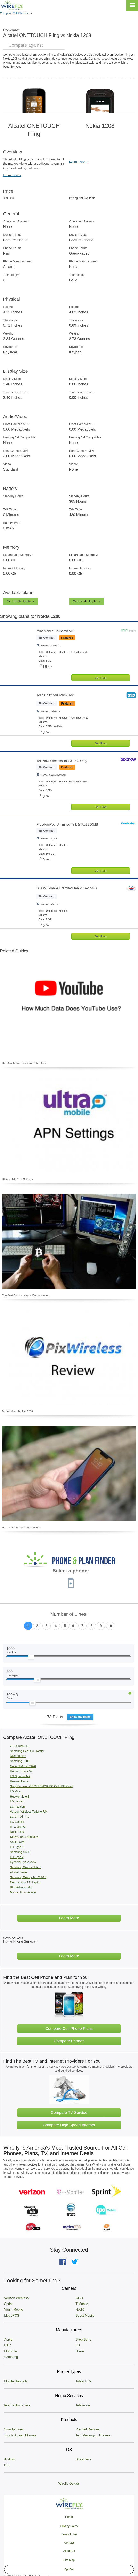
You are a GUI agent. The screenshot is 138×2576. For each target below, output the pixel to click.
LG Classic (17, 1821)
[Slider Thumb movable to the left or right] (31, 1658)
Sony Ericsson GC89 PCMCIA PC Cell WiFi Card (41, 1786)
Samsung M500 (20, 1852)
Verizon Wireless (16, 2298)
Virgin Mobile (13, 2309)
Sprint (8, 2304)
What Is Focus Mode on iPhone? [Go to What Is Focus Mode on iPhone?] (21, 1527)
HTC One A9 (18, 1826)
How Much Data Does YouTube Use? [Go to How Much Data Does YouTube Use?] (24, 1063)
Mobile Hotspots (16, 2381)
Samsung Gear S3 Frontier (27, 1751)
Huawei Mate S (20, 1796)
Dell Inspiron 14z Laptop (25, 1882)
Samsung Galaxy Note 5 (25, 1867)
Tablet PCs (83, 2381)
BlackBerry (83, 2339)
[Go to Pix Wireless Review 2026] (69, 1357)
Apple (8, 2339)
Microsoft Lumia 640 (23, 1892)
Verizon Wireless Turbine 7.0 (28, 1811)
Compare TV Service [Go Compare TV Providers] (69, 2112)
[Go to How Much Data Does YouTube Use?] (69, 1009)
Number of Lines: (69, 1614)
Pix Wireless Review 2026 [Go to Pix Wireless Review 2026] (17, 1411)
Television (82, 2405)
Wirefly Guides (69, 2483)
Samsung (11, 2357)
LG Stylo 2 (16, 1857)
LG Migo (15, 1791)
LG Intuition (17, 1806)
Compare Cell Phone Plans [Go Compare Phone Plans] (69, 2028)
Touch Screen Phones (20, 2435)
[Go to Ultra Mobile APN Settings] (69, 1125)
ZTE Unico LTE (20, 1746)
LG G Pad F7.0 (19, 1816)
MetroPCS (11, 2315)
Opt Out (69, 2569)
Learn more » (12, 175)
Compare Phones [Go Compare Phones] (69, 2041)
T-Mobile (81, 2304)
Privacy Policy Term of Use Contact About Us (69, 2538)
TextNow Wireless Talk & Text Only (61, 761)
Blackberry (83, 2459)
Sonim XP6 (17, 1842)
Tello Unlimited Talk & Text (55, 695)
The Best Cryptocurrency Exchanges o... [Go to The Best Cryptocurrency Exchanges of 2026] (26, 1295)
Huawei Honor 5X (21, 1771)
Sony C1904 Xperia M (24, 1836)
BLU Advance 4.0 (21, 1887)
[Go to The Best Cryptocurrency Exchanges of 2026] (69, 1241)
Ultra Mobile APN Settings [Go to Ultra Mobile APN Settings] (17, 1179)
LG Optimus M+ (20, 1776)
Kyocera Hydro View (23, 1862)
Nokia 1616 (17, 1831)
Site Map (69, 2560)
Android (9, 2459)
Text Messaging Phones (92, 2435)
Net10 (79, 2309)
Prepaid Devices (87, 2429)
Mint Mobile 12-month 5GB (55, 631)
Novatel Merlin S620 (23, 1766)
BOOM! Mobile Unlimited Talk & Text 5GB (66, 888)
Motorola (10, 2351)
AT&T (79, 2298)
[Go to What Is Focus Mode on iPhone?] (69, 1473)
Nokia (79, 2351)
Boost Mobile (85, 2315)
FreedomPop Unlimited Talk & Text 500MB (67, 824)
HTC (7, 2345)
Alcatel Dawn (18, 1872)
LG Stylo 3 (16, 1847)
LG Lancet (16, 1801)
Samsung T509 (20, 1761)
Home (69, 2517)
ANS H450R (18, 1756)
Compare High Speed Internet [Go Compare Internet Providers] (69, 2125)
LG (77, 2345)
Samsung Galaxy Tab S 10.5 (28, 1877)
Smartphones (14, 2429)
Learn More (69, 1918)
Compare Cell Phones (14, 13)
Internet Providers (17, 2405)
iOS (7, 2465)
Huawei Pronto (19, 1781)
